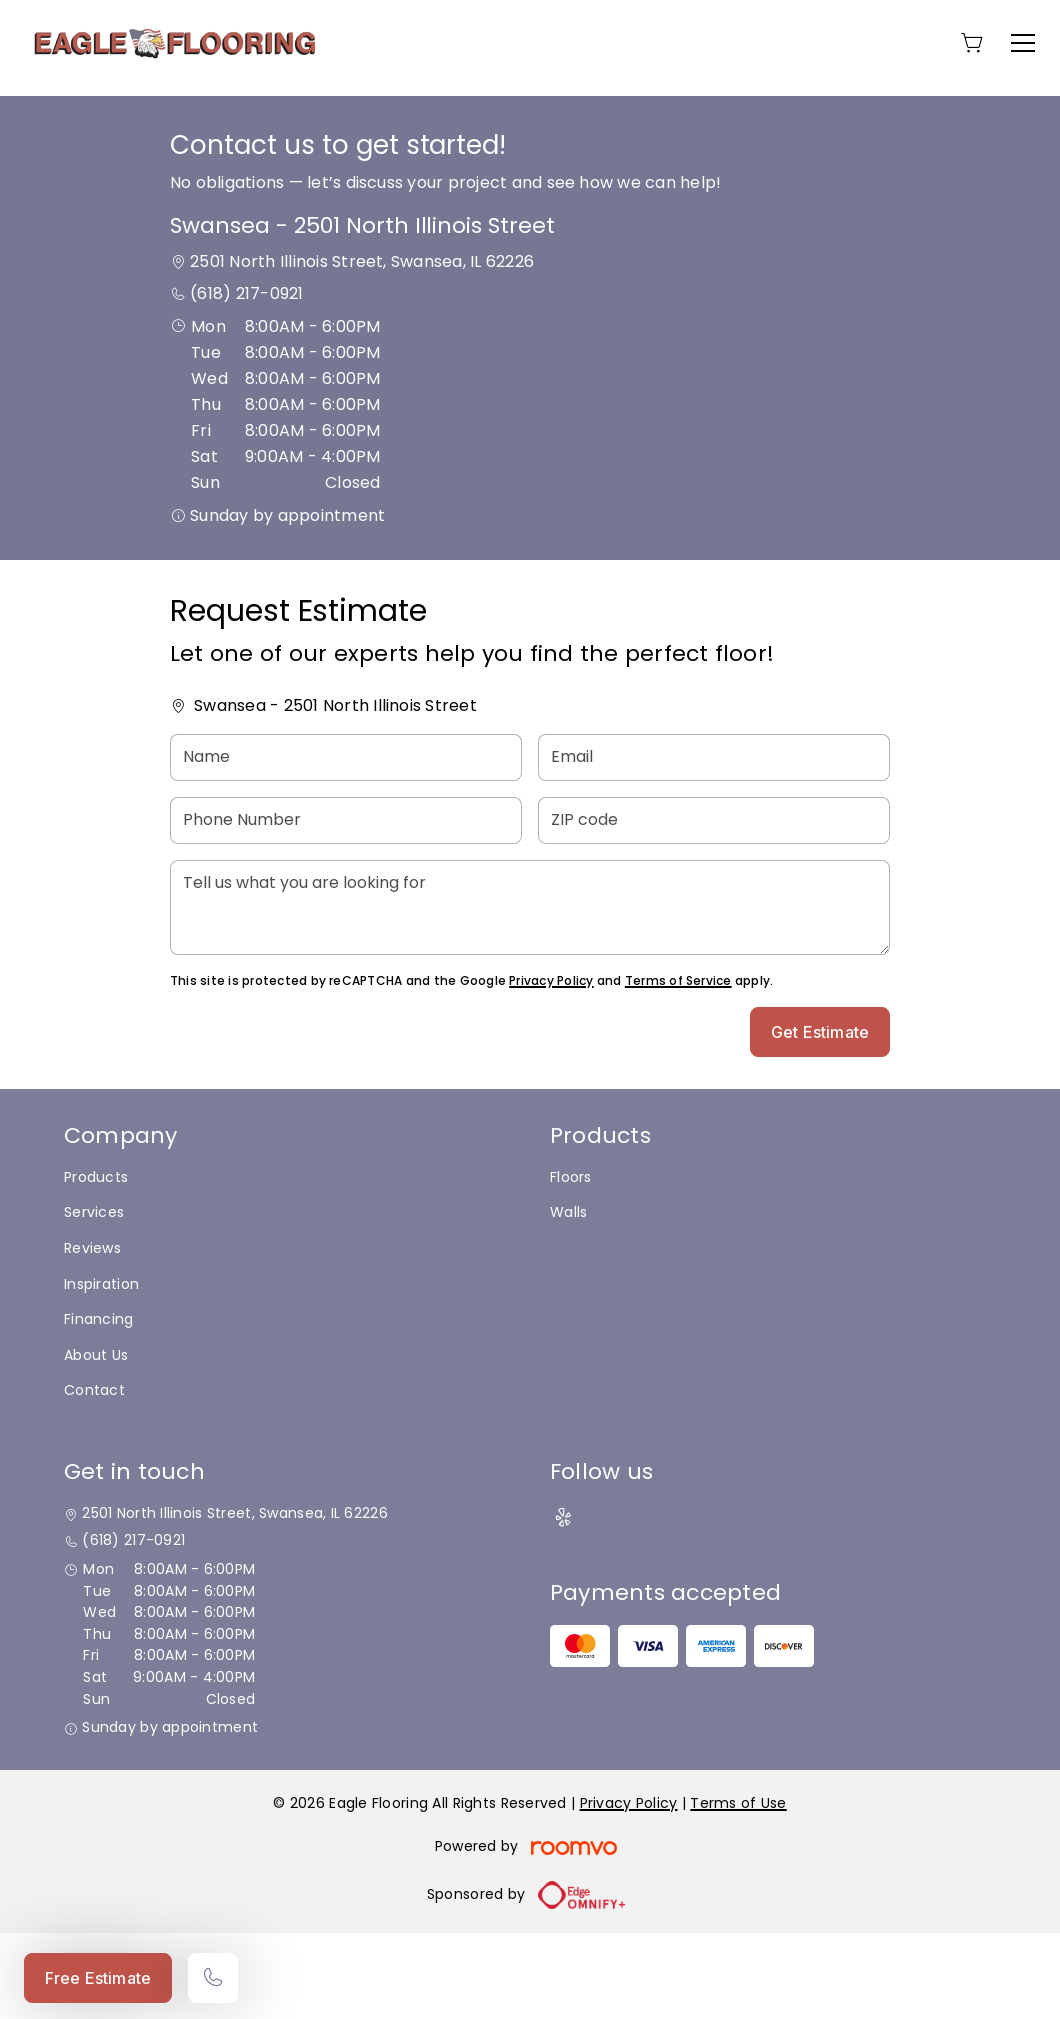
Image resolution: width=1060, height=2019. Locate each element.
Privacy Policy (551, 1066)
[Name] (346, 843)
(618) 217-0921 (246, 379)
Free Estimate (98, 1978)
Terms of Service (678, 1066)
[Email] (714, 843)
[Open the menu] (1023, 43)
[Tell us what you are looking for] (530, 993)
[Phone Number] (346, 906)
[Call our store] (213, 1978)
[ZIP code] (714, 906)
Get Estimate (820, 1118)
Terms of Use (738, 1889)
